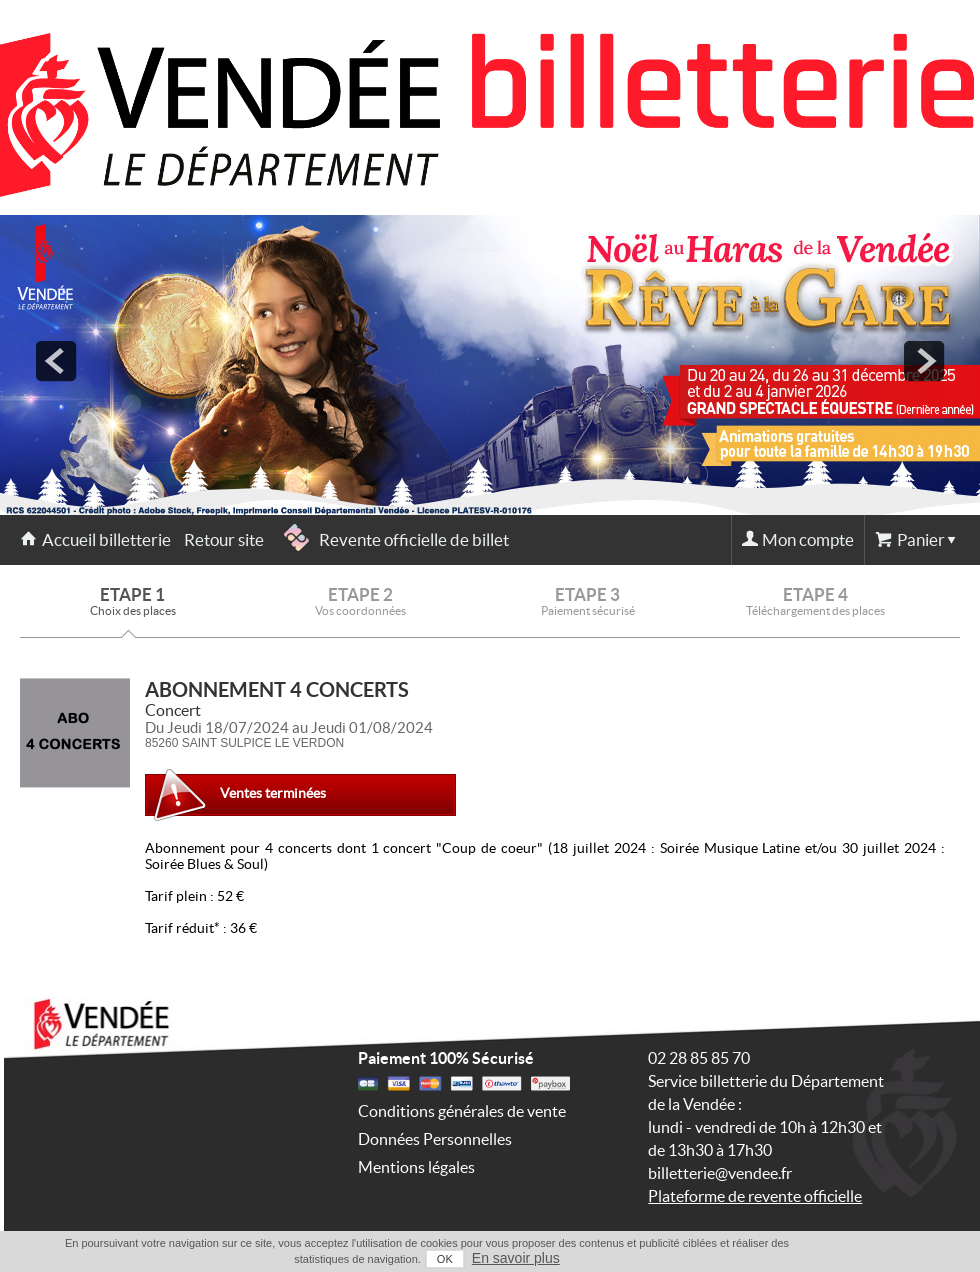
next (924, 361)
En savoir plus (516, 1258)
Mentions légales (416, 1167)
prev (56, 361)
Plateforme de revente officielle (755, 1196)
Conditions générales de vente (462, 1111)
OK (445, 1259)
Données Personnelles (435, 1139)
